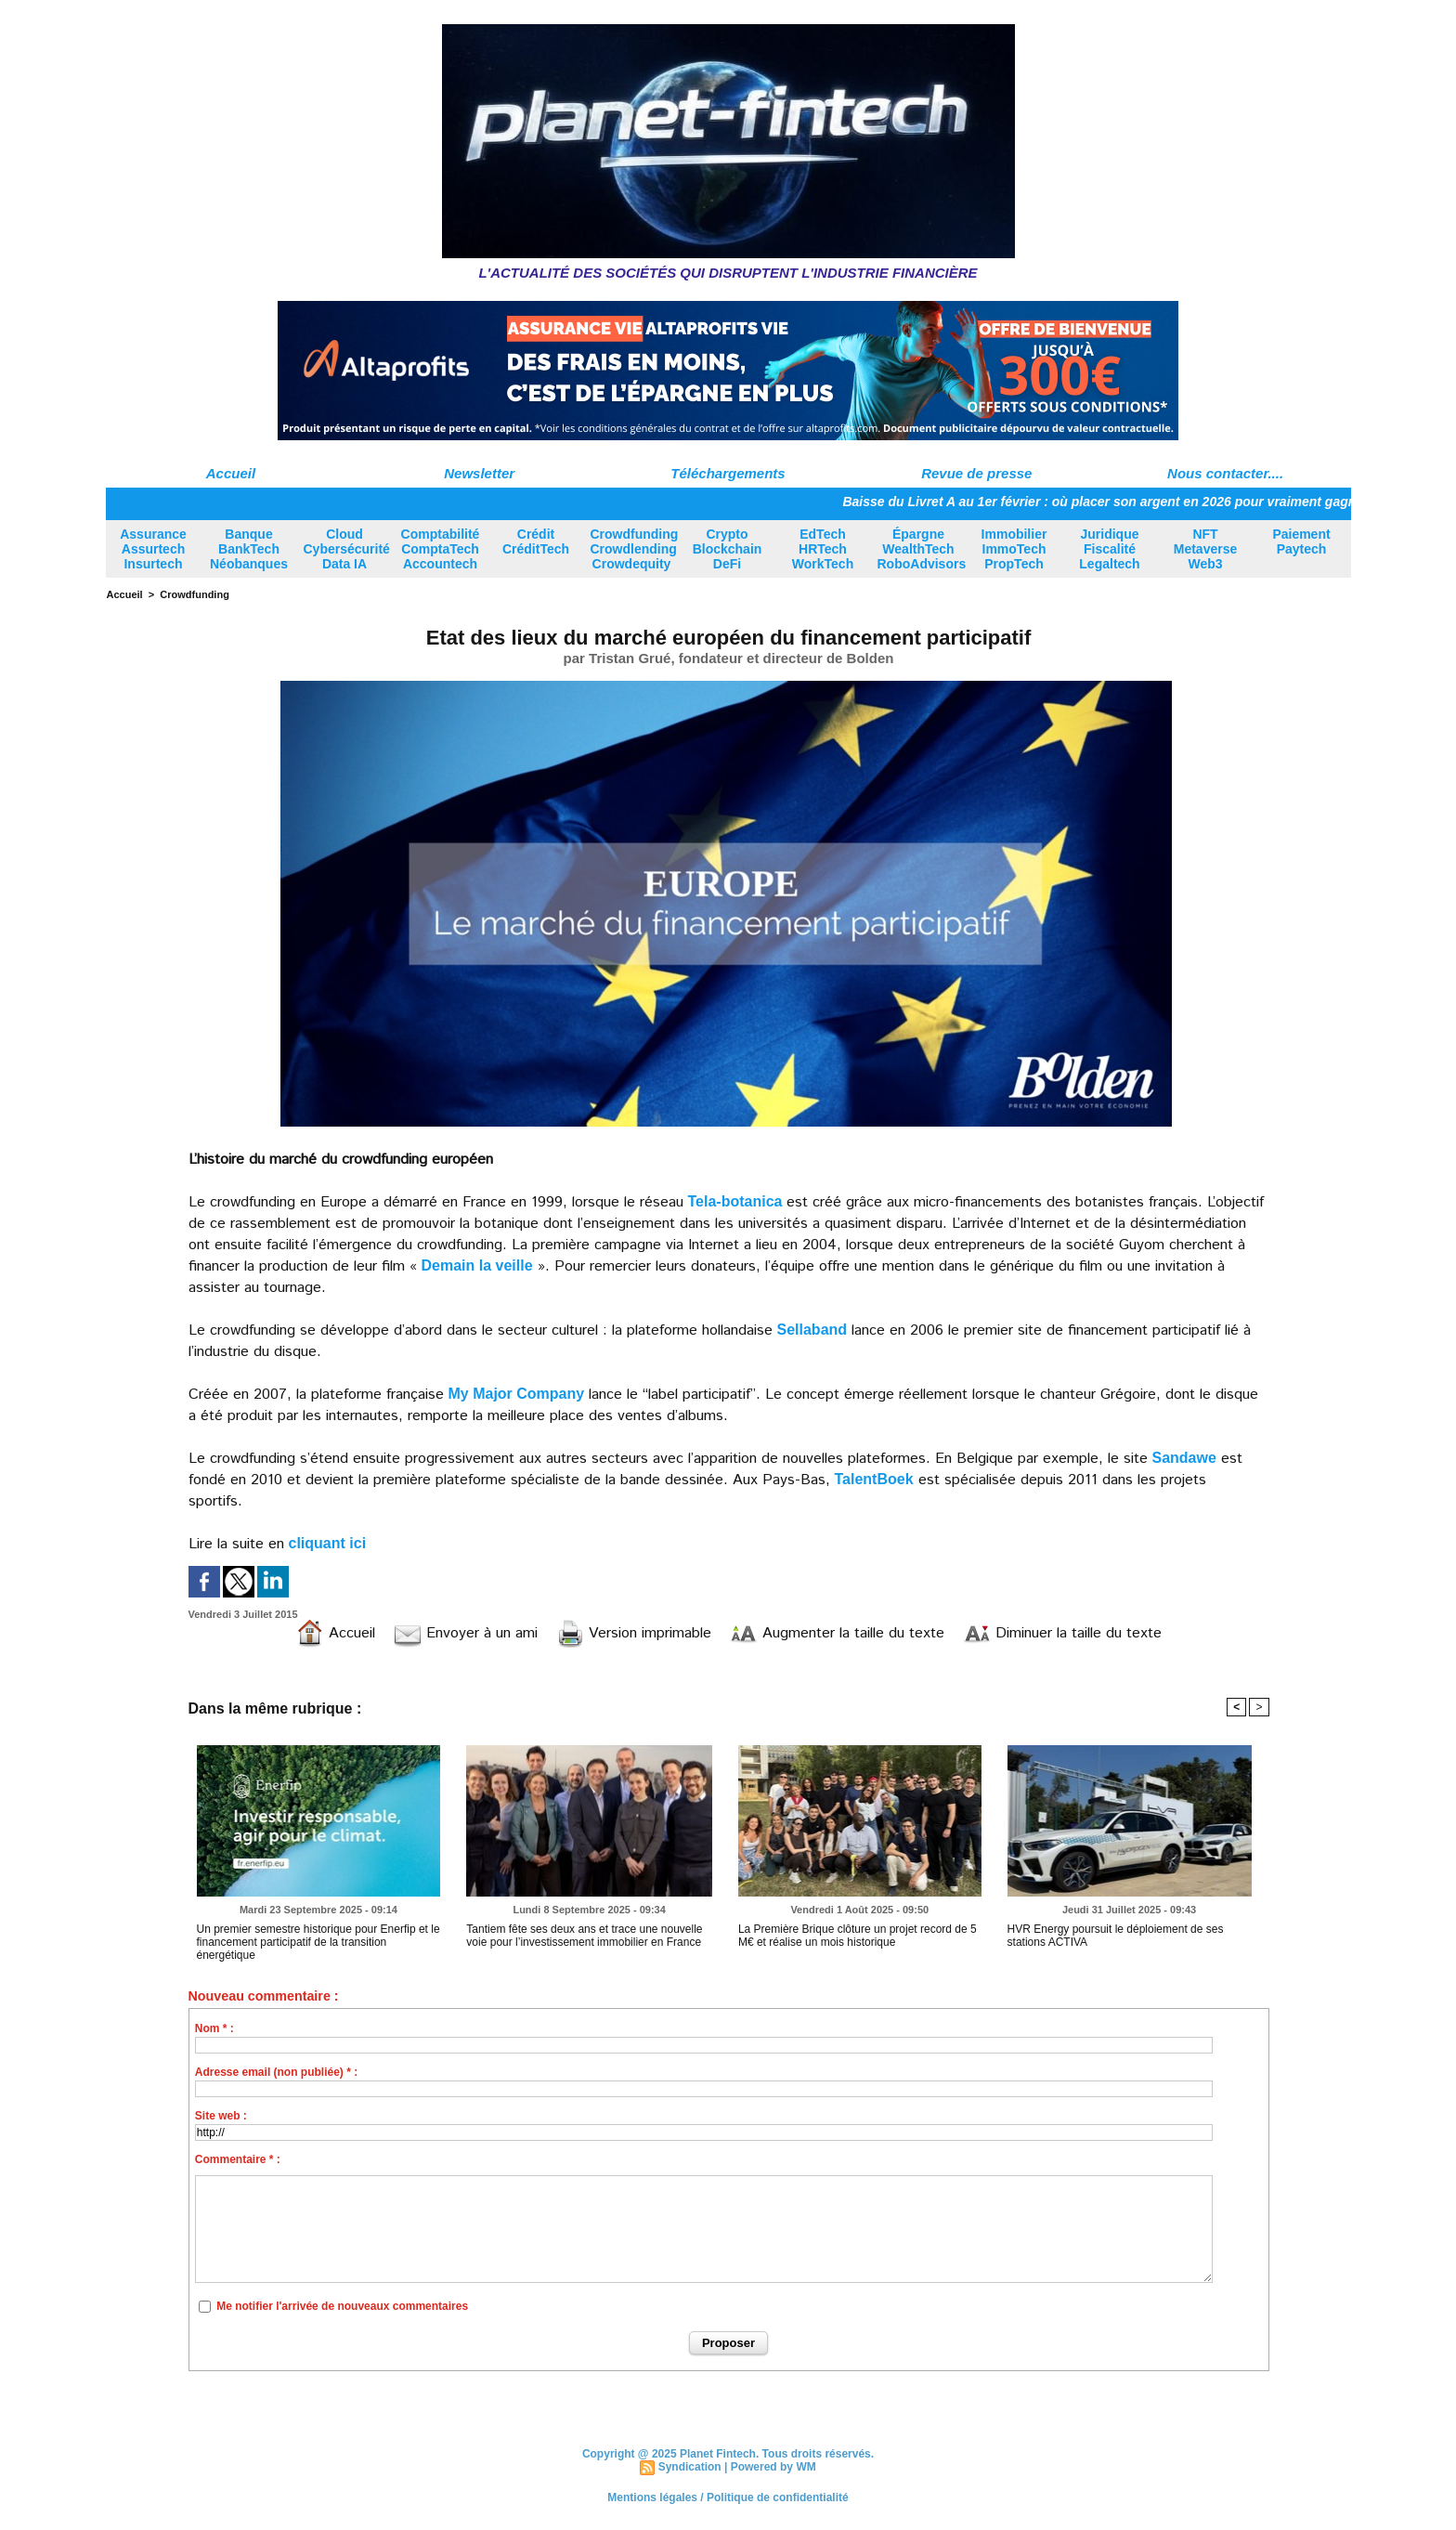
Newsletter (479, 473)
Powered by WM (773, 2466)
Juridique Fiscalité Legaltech (1109, 549)
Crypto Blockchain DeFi (727, 549)
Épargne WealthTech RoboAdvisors (922, 549)
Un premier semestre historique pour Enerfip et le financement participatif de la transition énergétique (318, 1942)
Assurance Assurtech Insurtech (153, 549)
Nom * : (214, 2028)
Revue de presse (976, 473)
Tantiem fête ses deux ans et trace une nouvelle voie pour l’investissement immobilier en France (584, 1936)
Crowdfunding (194, 594)
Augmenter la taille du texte (837, 1633)
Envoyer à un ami (466, 1633)
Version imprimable (633, 1633)
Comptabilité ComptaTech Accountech (440, 549)
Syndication (690, 2466)
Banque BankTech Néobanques (249, 549)
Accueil (230, 473)
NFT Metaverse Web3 (1206, 549)
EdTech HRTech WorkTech (822, 549)
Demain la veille (477, 1265)
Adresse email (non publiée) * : (276, 2072)
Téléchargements (727, 473)
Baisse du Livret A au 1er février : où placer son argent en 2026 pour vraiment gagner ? (1118, 501)
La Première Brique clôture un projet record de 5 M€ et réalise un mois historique (857, 1936)
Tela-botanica (735, 1201)
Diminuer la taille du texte (1062, 1633)
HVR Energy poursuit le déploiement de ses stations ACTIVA (1116, 1936)
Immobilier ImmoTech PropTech (1014, 549)
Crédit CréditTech (535, 541)
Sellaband (812, 1329)
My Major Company (516, 1394)
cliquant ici (328, 1543)
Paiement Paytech (1301, 541)
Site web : (221, 2115)
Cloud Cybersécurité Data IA (347, 549)
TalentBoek (874, 1479)
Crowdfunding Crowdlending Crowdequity (635, 549)
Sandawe (1184, 1458)
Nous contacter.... (1225, 473)
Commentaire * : (237, 2159)
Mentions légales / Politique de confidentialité (727, 2497)
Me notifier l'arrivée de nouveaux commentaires (342, 2306)
